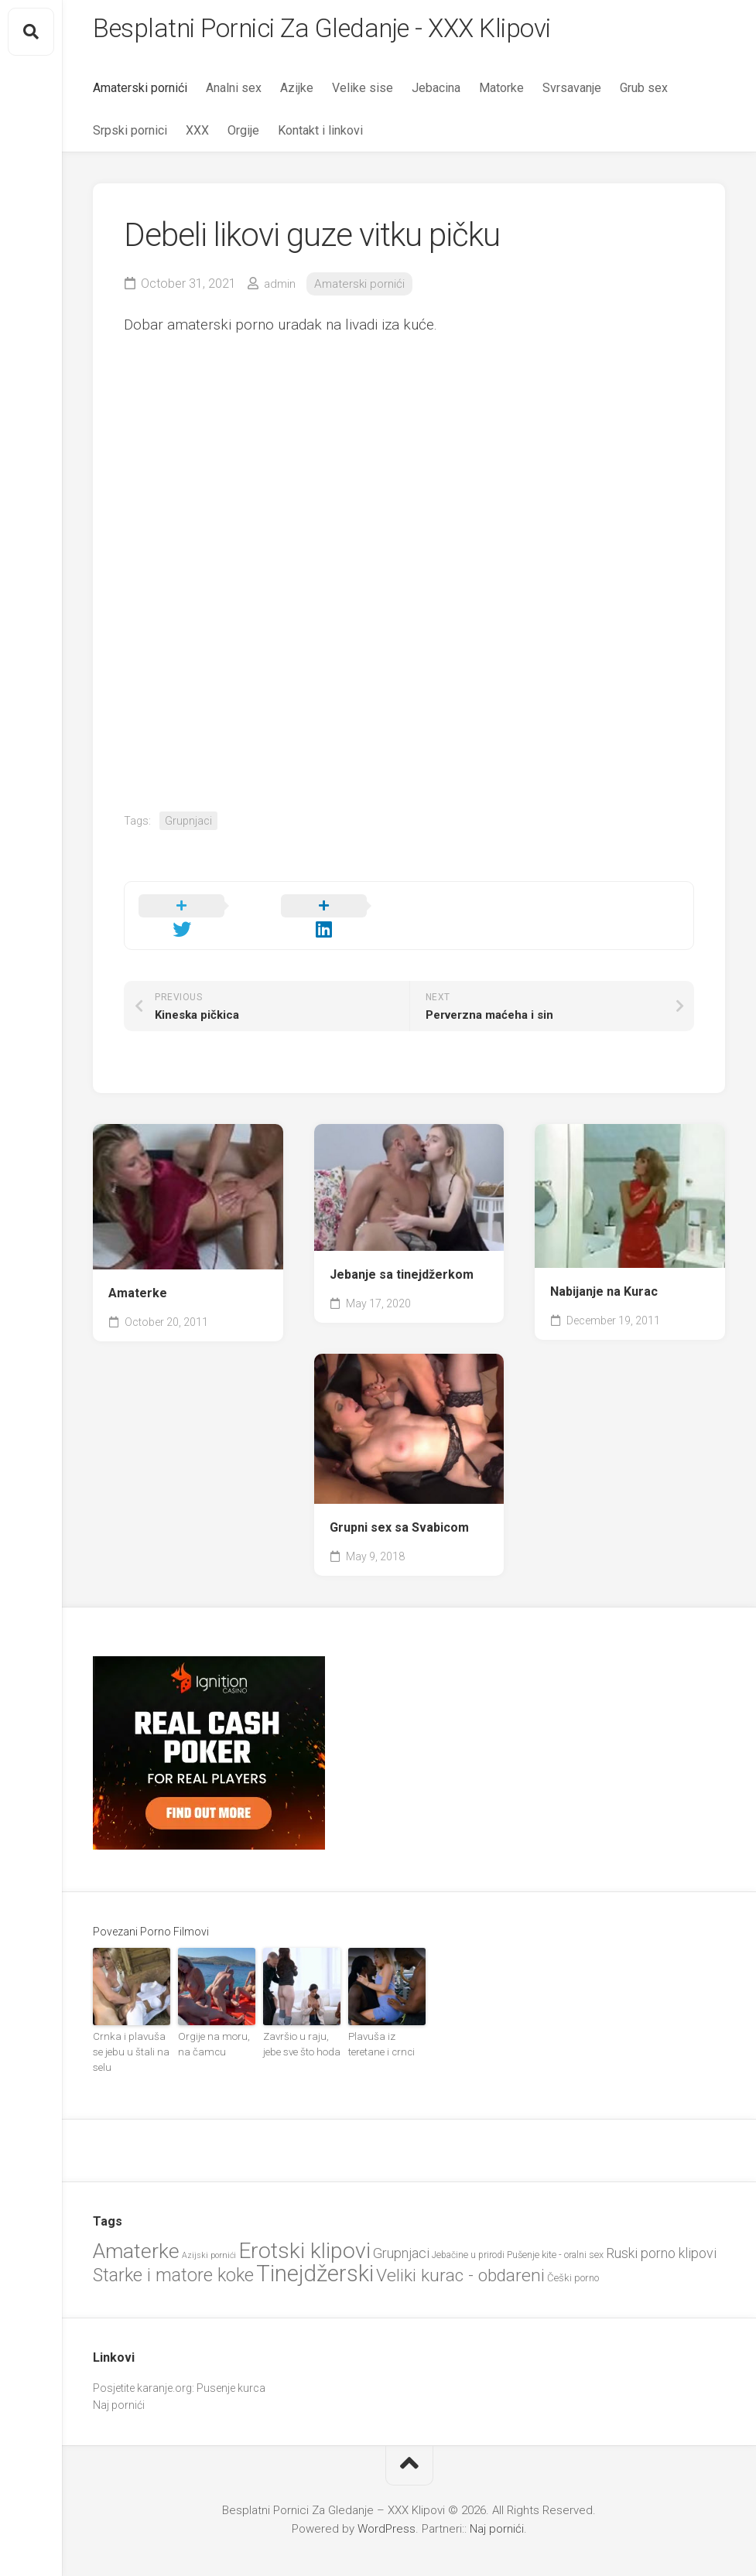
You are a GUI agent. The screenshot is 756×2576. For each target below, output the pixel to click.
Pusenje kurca (231, 2356)
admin (280, 289)
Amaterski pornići (140, 93)
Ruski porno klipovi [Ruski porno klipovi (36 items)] (661, 2222)
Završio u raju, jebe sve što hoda (301, 2030)
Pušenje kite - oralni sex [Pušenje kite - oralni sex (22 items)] (555, 2223)
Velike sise (362, 93)
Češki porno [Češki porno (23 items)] (573, 2246)
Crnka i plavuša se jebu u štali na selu (131, 2030)
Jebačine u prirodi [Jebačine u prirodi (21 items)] (468, 2224)
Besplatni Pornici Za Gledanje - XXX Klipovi (345, 31)
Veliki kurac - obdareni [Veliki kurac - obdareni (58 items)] (460, 2243)
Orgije (243, 135)
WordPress (386, 2497)
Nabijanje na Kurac (604, 1280)
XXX (197, 135)
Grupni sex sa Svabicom (399, 1515)
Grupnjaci (188, 826)
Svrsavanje (571, 93)
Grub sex (644, 93)
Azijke (296, 93)
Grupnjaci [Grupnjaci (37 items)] (401, 2222)
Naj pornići (119, 2374)
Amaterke (137, 1280)
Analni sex (234, 93)
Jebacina (436, 93)
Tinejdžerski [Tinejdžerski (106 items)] (315, 2242)
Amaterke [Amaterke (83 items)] (136, 2220)
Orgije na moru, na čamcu (215, 2030)
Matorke (501, 93)
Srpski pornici (130, 135)
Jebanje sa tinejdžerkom (402, 1262)
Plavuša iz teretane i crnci (385, 2030)
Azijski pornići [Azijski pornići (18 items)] (209, 2224)
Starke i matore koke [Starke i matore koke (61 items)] (173, 2243)
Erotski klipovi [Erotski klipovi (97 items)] (304, 2220)
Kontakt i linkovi (320, 135)
